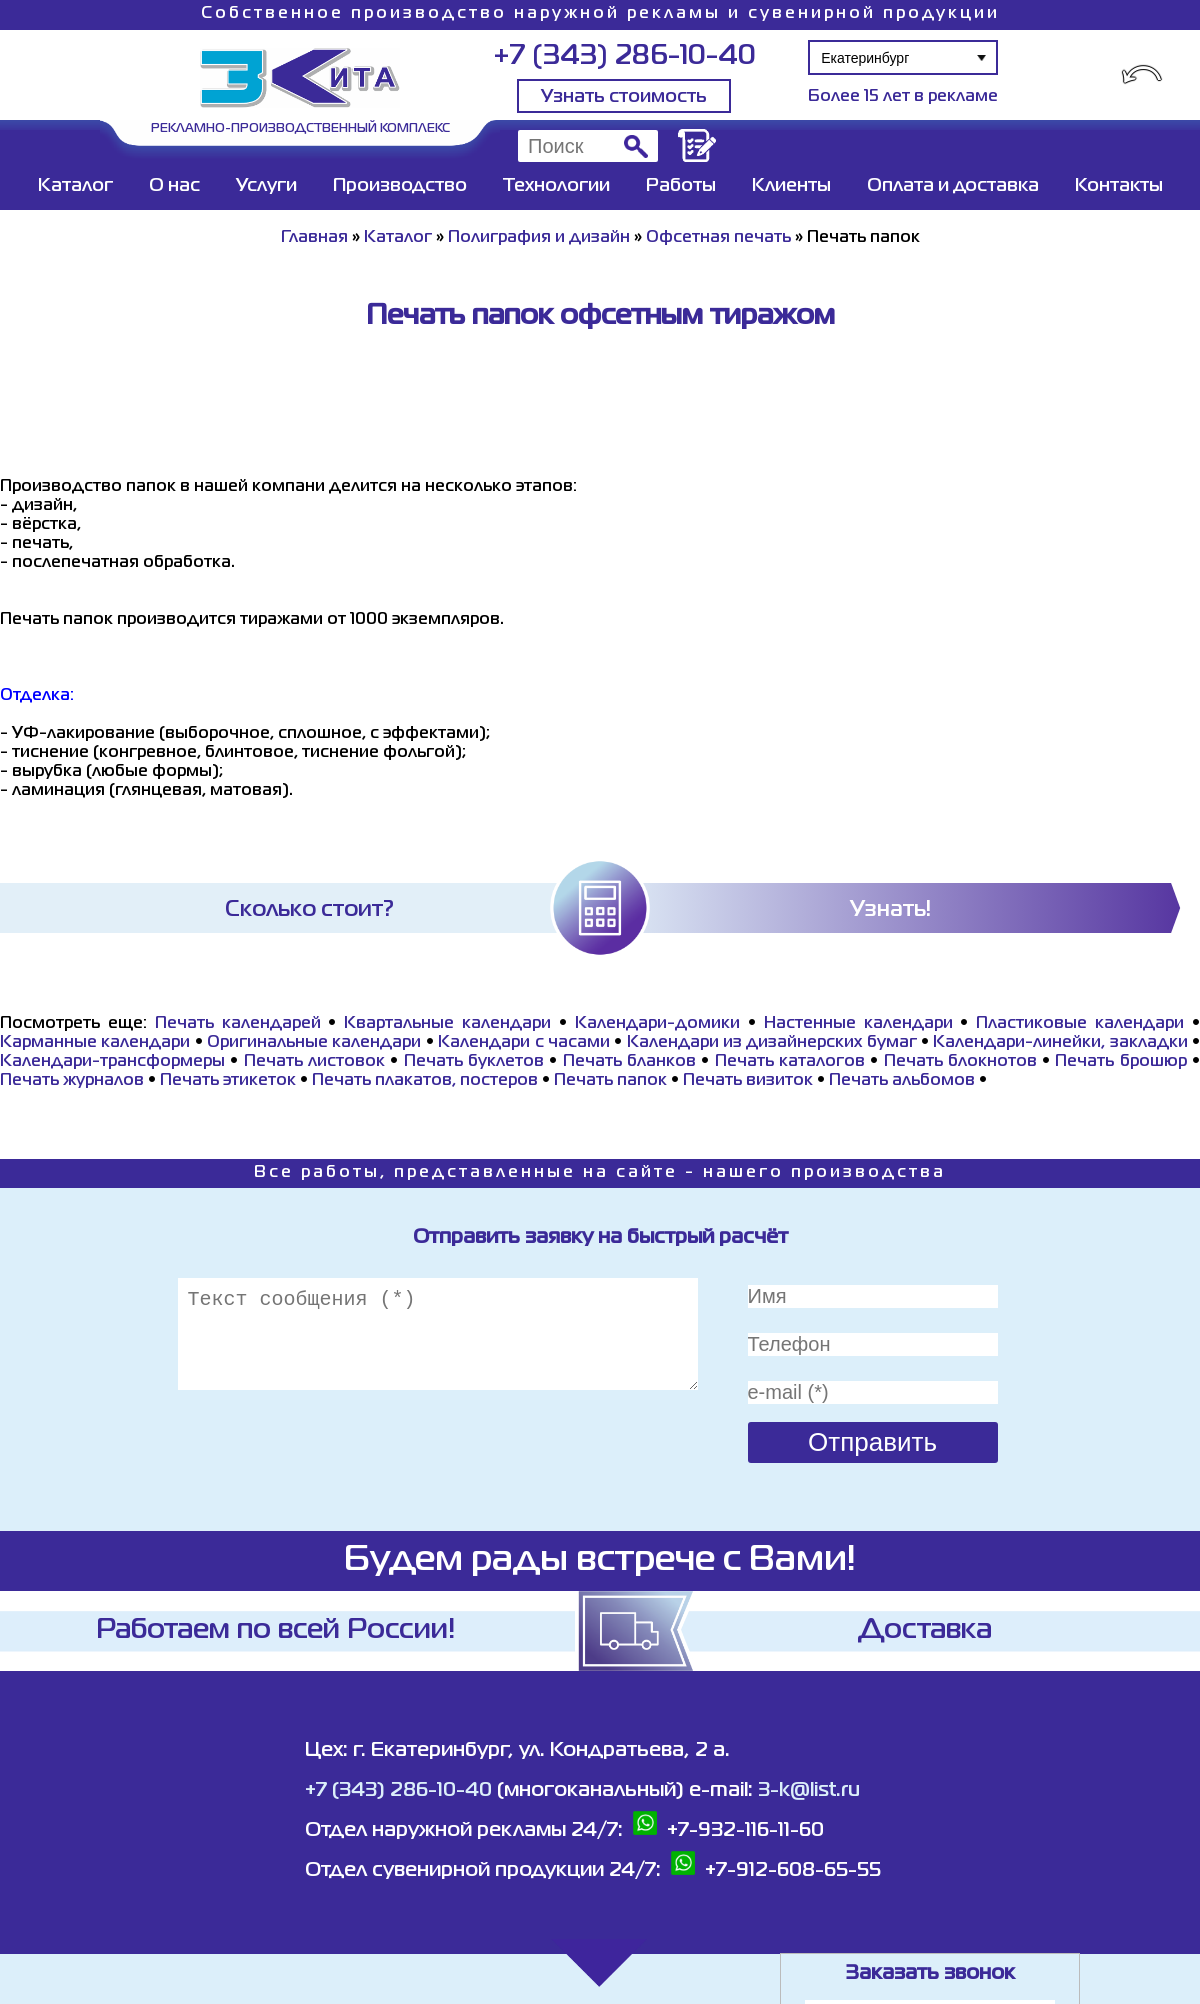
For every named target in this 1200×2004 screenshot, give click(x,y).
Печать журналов (72, 1081)
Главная (314, 238)
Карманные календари (95, 1043)
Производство (400, 186)
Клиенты (791, 186)
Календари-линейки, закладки (1060, 1043)
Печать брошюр (1120, 1062)
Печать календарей (238, 1024)
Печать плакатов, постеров (425, 1081)
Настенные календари (858, 1024)
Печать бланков (629, 1062)
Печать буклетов (474, 1062)
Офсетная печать (718, 238)
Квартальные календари (447, 1024)
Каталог (75, 186)
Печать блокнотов (960, 1062)
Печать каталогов (790, 1062)
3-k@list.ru (809, 1790)
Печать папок (610, 1081)
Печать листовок (314, 1062)
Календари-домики (657, 1024)
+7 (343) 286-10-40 (624, 56)
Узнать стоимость (624, 97)
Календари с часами (524, 1043)
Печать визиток (748, 1081)
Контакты (1119, 186)
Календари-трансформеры (112, 1062)
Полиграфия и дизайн (539, 238)
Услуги (266, 186)
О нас (174, 186)
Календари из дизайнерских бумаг (772, 1043)
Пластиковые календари (1080, 1024)
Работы (681, 186)
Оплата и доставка (953, 186)
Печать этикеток (228, 1081)
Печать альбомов (902, 1081)
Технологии (556, 186)
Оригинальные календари (314, 1043)
